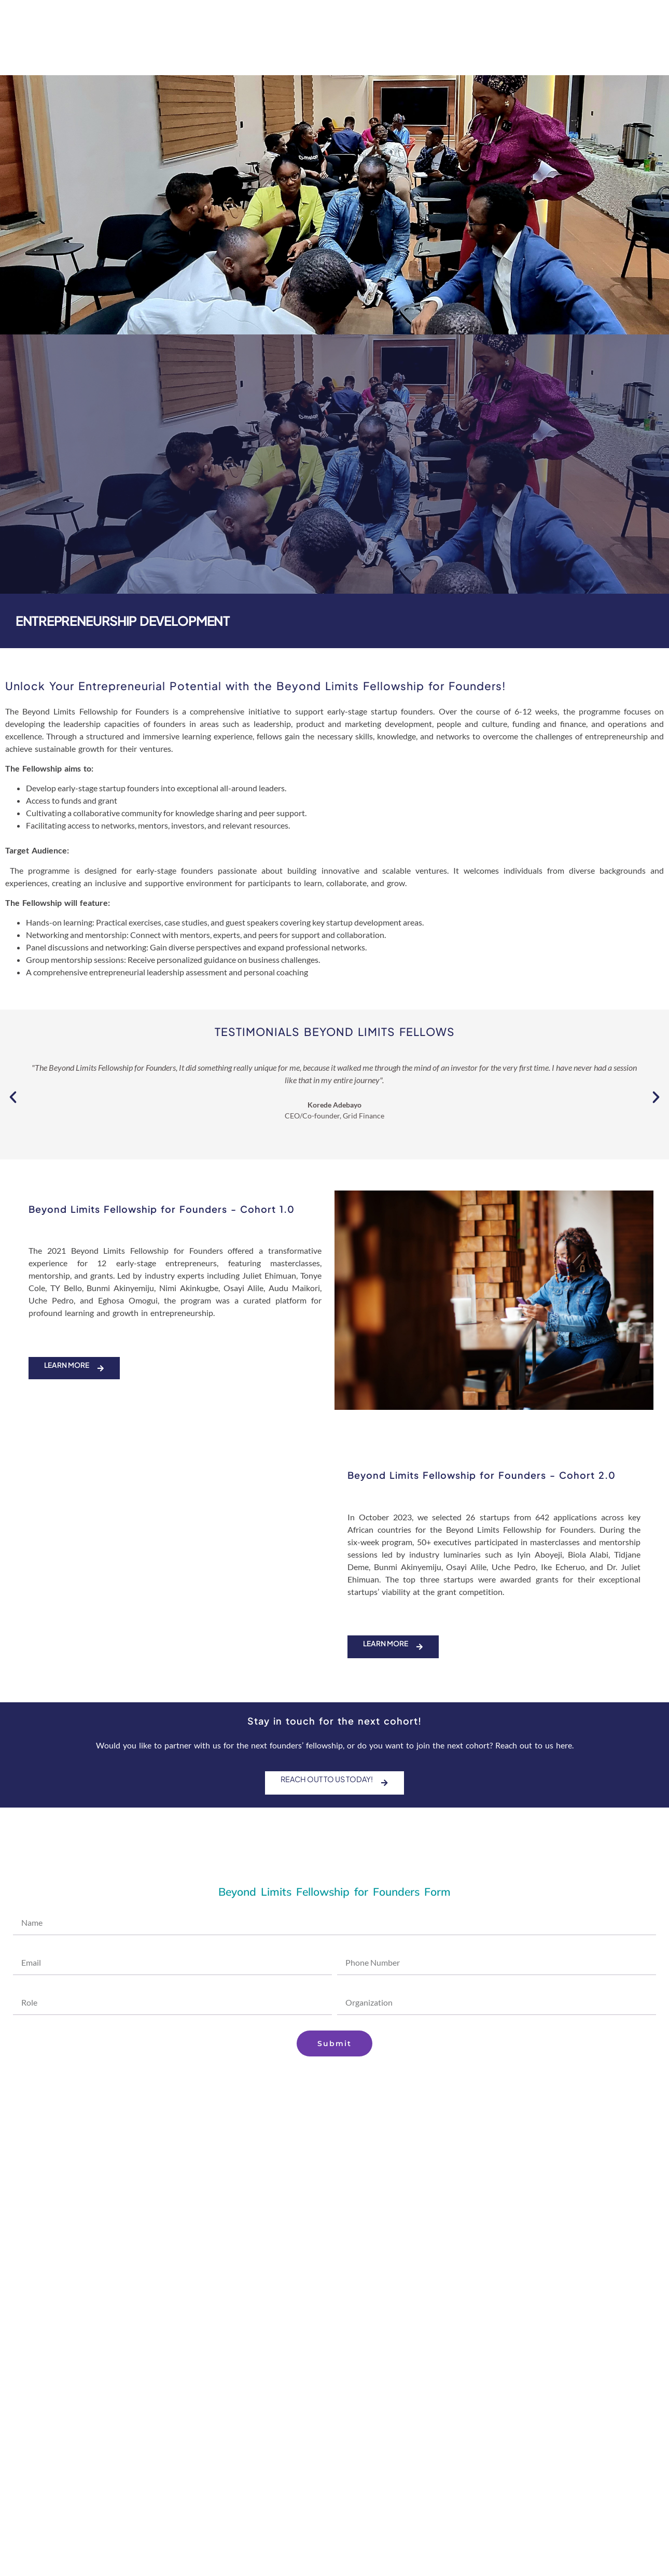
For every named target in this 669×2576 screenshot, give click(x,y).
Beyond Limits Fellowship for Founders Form (334, 1893)
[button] (13, 1097)
